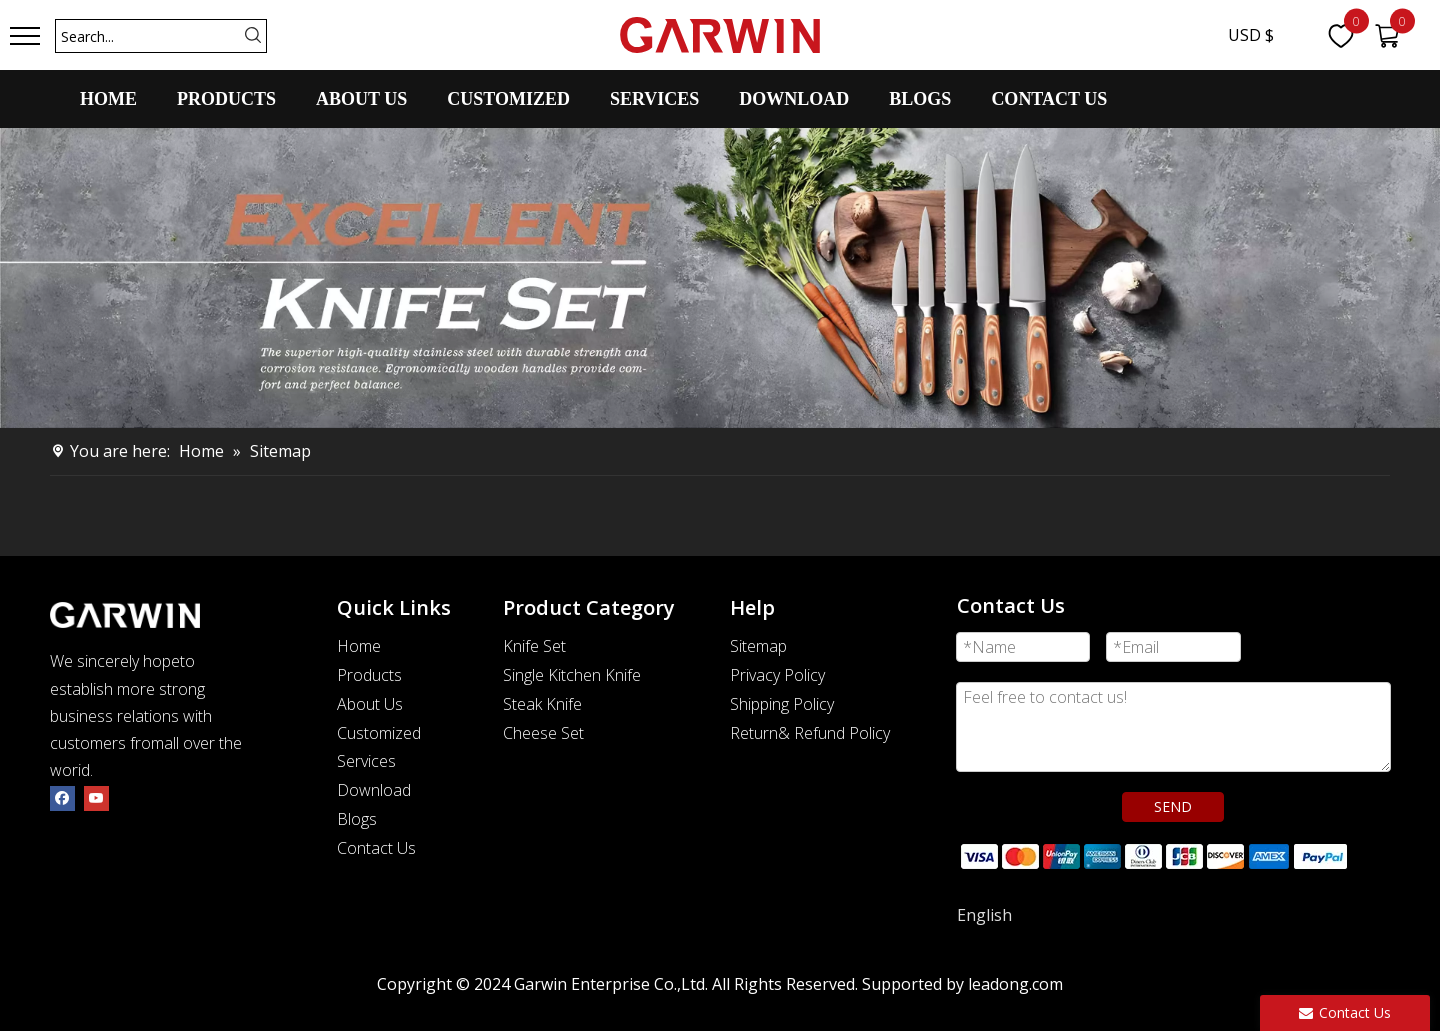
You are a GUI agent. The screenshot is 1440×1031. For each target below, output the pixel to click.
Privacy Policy (777, 675)
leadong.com (1015, 984)
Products (369, 675)
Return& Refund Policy (810, 733)
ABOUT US (361, 99)
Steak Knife (542, 704)
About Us (370, 704)
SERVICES (654, 99)
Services (366, 761)
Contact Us (376, 848)
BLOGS (920, 99)
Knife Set (534, 646)
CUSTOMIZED (508, 99)
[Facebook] (62, 797)
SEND (1173, 806)
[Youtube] (96, 797)
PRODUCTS (226, 99)
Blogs (357, 819)
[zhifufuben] (1153, 854)
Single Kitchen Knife (572, 675)
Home (359, 646)
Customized (379, 733)
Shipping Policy (782, 704)
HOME (108, 99)
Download (374, 790)
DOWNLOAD (794, 99)
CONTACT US (1049, 99)
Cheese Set (543, 733)
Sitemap (758, 646)
